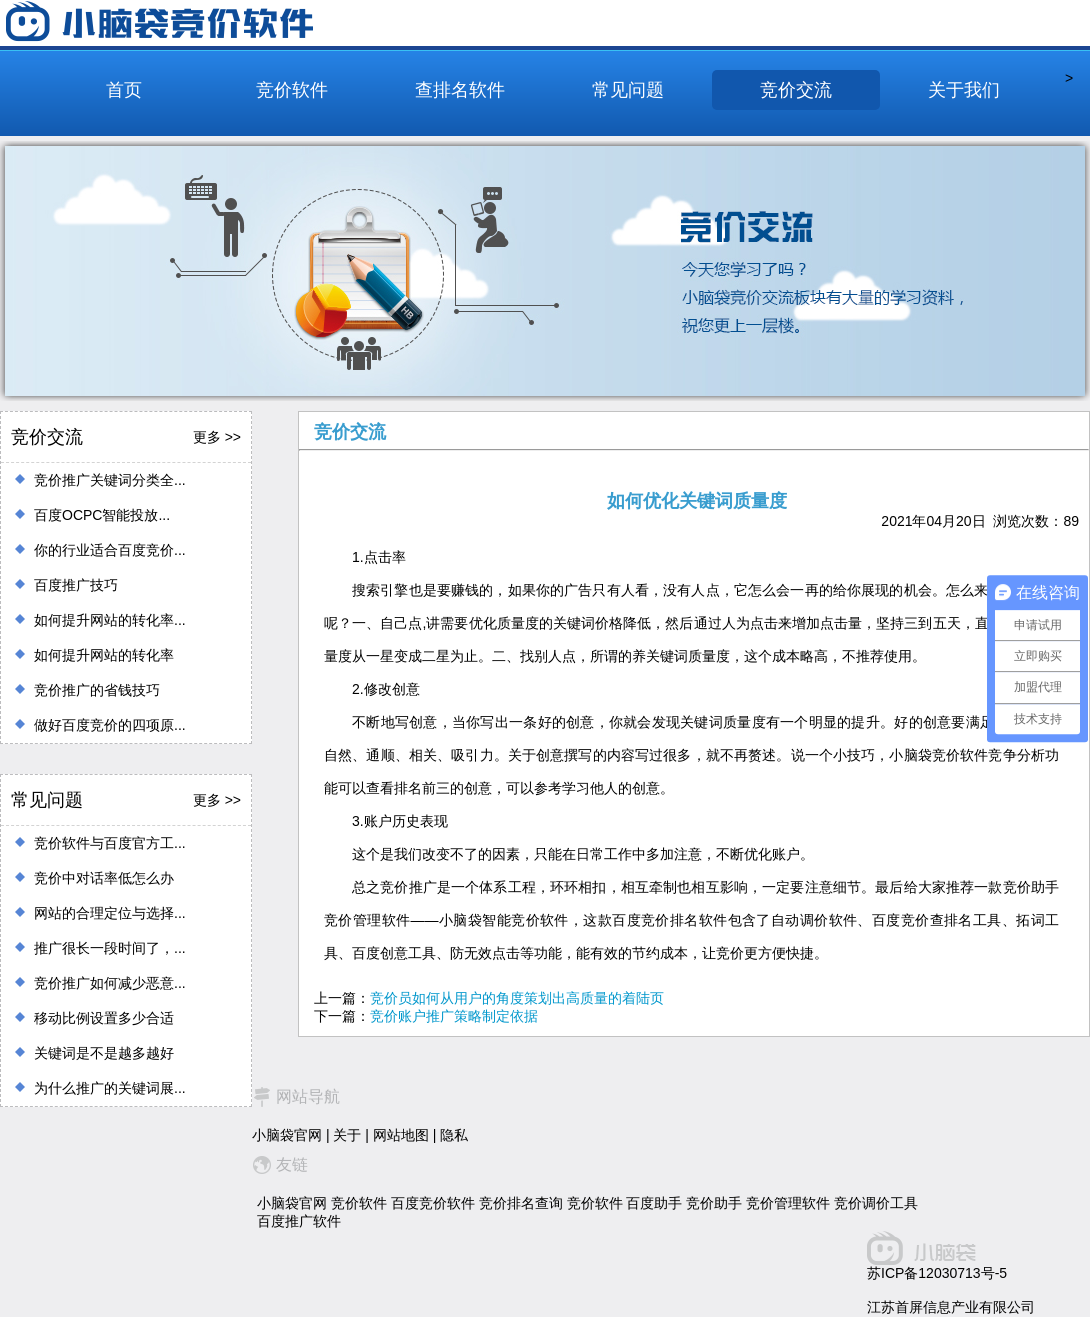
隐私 (454, 1135)
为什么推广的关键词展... (110, 1088)
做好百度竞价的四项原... (110, 725)
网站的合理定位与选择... (110, 913)
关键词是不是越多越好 (104, 1053)
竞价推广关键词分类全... (110, 480)
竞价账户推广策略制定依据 (454, 1016)
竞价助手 (714, 1203)
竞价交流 (796, 90)
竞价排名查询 (521, 1203)
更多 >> (217, 437)
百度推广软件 (299, 1221)
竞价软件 (292, 90)
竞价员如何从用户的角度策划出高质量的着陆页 (517, 998)
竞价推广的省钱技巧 (97, 690)
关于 (347, 1135)
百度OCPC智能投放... (102, 515)
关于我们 (964, 90)
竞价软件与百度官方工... (110, 843)
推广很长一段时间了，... (110, 948)
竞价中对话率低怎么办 (104, 878)
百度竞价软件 (433, 1203)
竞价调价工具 (876, 1203)
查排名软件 (460, 90)
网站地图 (401, 1135)
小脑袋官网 (287, 1135)
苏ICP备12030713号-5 (937, 1273)
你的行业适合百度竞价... (110, 550)
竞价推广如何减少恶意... (110, 983)
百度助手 (654, 1203)
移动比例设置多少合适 (104, 1018)
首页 (124, 90)
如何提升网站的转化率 (104, 655)
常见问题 (628, 90)
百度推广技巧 (76, 585)
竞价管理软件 (788, 1203)
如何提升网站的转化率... (110, 620)
